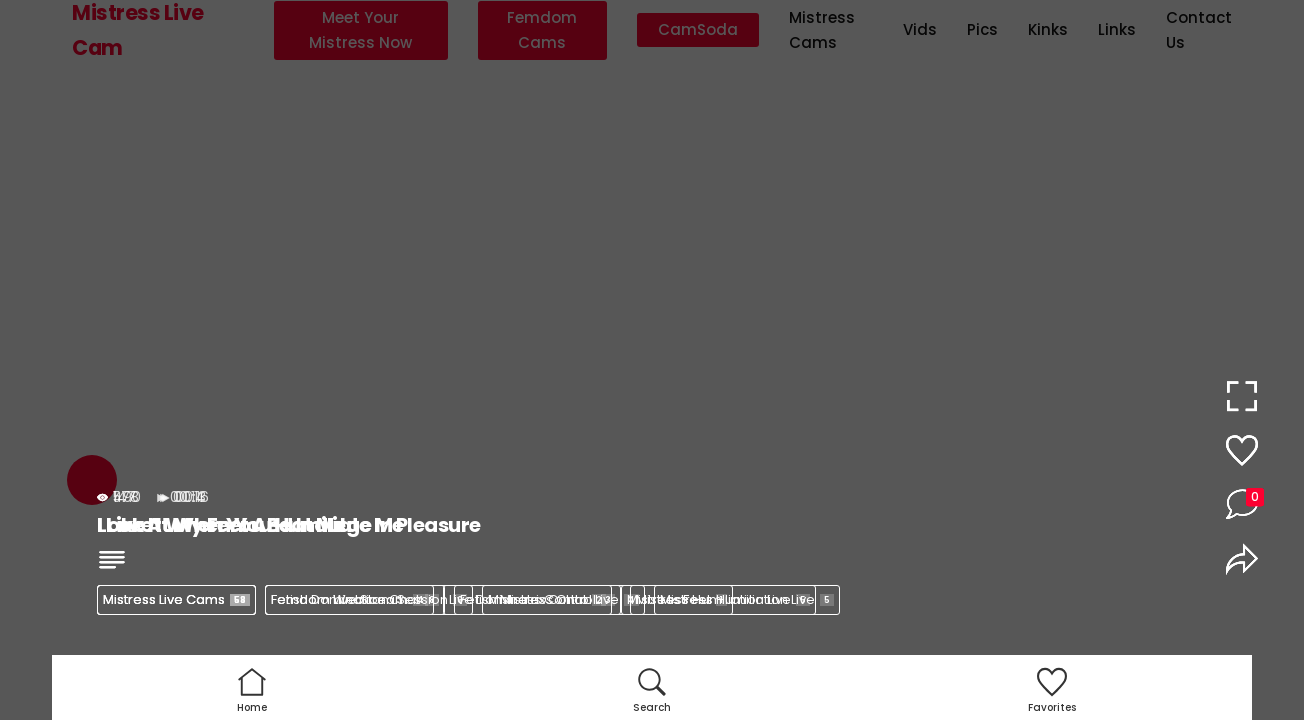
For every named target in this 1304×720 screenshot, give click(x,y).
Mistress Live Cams (176, 599)
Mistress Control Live (563, 599)
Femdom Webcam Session (369, 599)
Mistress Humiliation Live (747, 599)
